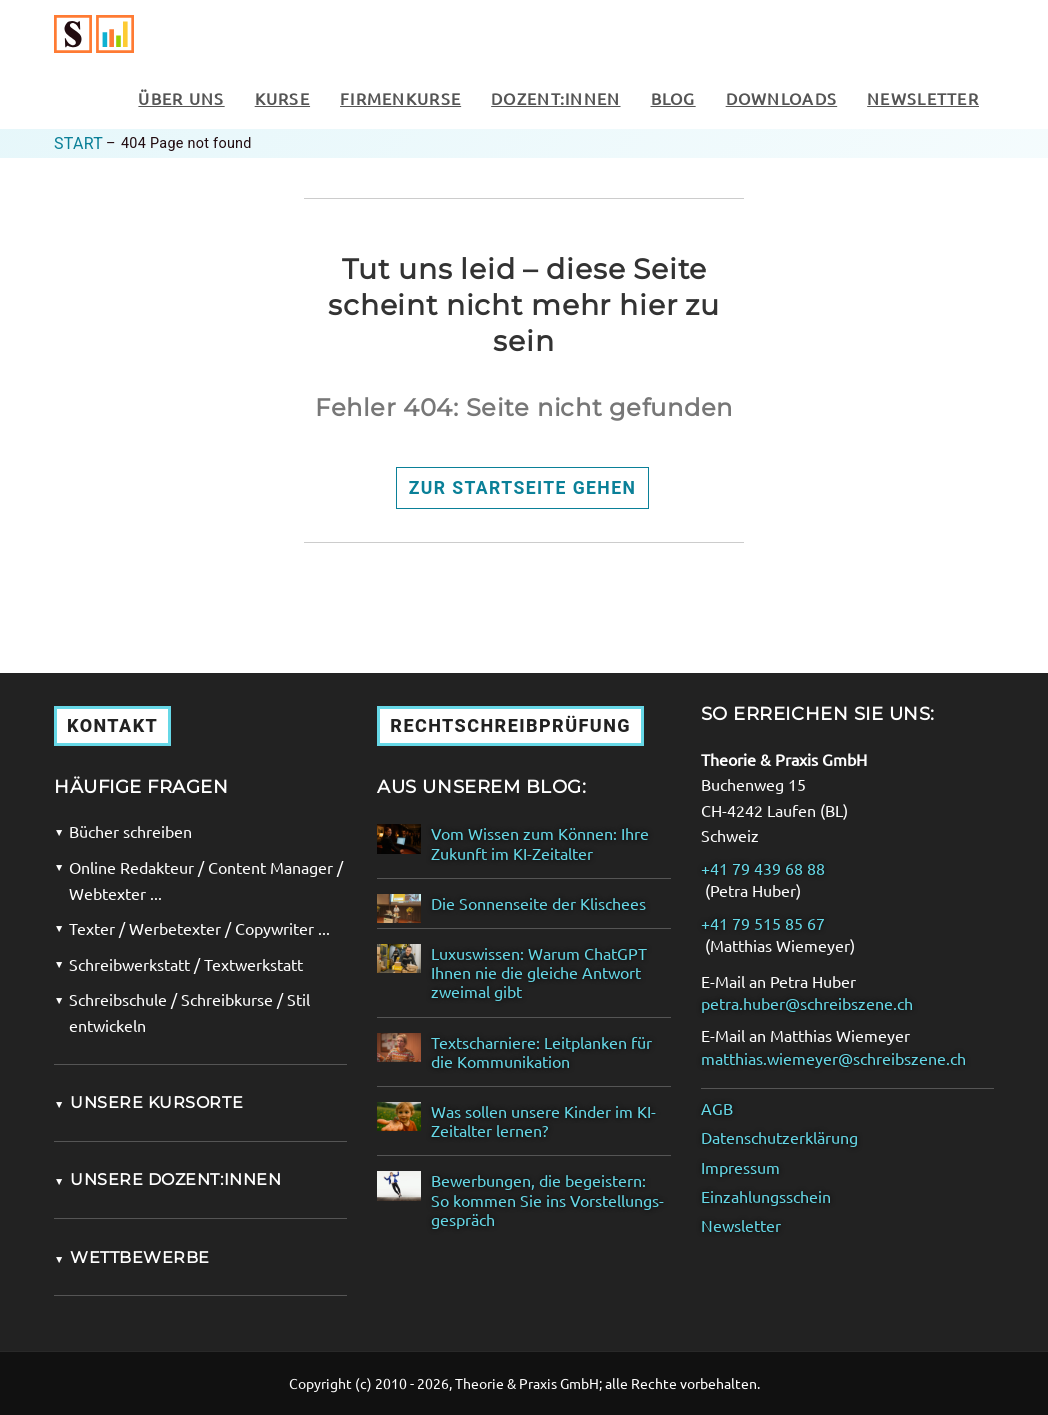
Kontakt (112, 725)
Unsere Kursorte (148, 1102)
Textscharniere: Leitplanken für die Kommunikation (541, 1052)
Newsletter (923, 98)
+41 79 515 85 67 (763, 923)
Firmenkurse (400, 98)
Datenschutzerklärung (779, 1137)
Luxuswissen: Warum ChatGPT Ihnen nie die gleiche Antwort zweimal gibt (539, 972)
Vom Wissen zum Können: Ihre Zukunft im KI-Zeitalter (540, 843)
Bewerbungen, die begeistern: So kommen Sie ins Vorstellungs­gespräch (547, 1199)
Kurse (282, 98)
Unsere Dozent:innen (167, 1179)
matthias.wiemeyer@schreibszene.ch (833, 1058)
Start (78, 143)
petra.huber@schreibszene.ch (807, 1003)
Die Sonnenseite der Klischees (538, 903)
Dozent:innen (555, 98)
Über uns (181, 98)
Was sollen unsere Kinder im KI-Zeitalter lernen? (543, 1121)
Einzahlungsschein (766, 1196)
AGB (717, 1108)
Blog (673, 98)
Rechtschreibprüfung (510, 725)
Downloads (782, 98)
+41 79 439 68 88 (763, 868)
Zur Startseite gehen (523, 488)
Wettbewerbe (132, 1257)
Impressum (740, 1167)
